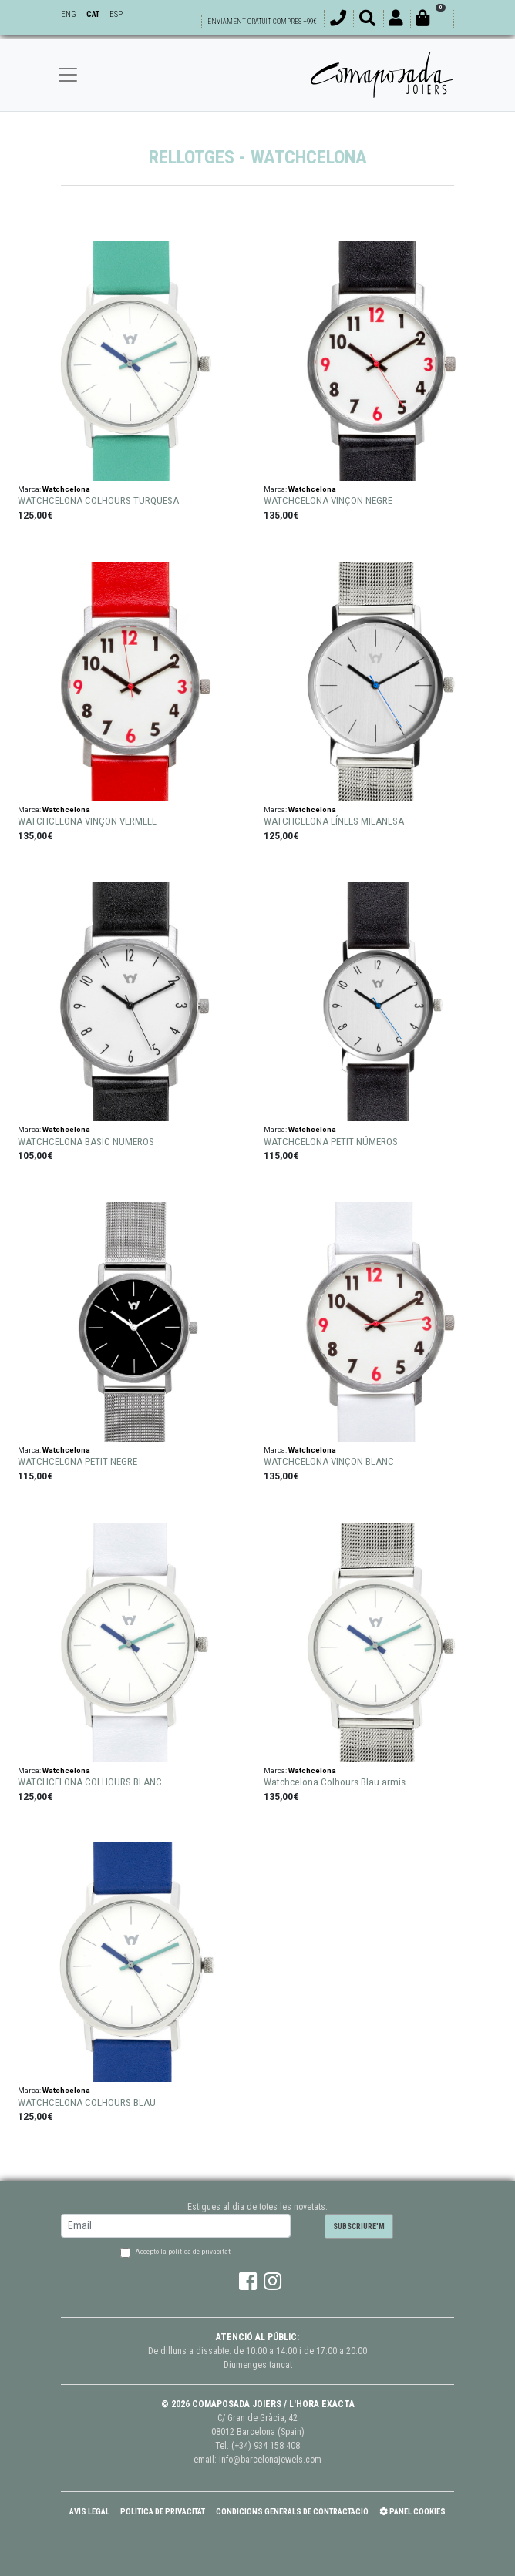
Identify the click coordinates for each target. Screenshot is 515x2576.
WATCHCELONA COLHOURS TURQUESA (98, 500)
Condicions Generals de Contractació (292, 2512)
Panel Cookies (412, 2512)
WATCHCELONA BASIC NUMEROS (86, 1141)
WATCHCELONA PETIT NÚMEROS (331, 1141)
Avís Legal (89, 2512)
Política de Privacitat (162, 2512)
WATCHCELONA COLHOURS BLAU (87, 2102)
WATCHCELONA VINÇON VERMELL (87, 821)
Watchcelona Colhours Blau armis (335, 1782)
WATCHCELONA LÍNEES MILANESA (334, 821)
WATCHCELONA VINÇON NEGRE (328, 500)
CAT (92, 14)
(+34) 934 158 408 (265, 2445)
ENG (68, 14)
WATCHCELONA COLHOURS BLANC (90, 1782)
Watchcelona (66, 489)
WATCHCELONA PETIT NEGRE (77, 1461)
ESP (116, 14)
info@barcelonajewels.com (270, 2459)
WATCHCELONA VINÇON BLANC (329, 1461)
